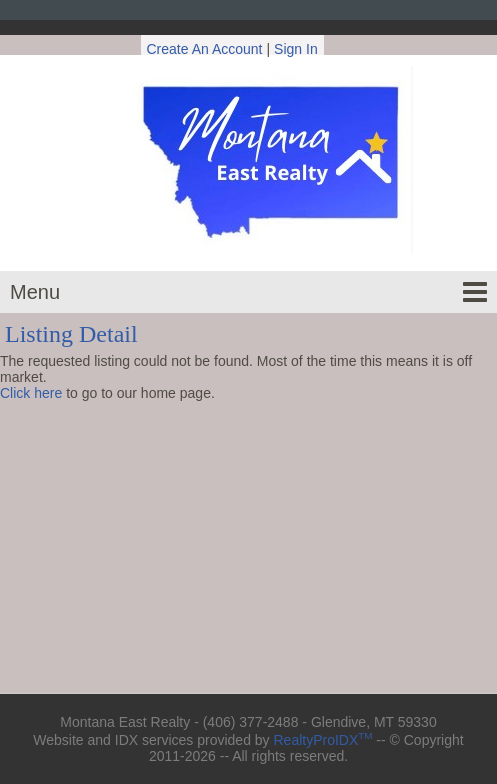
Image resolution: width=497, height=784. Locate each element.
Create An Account (205, 49)
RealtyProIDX (322, 740)
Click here (31, 393)
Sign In (296, 49)
